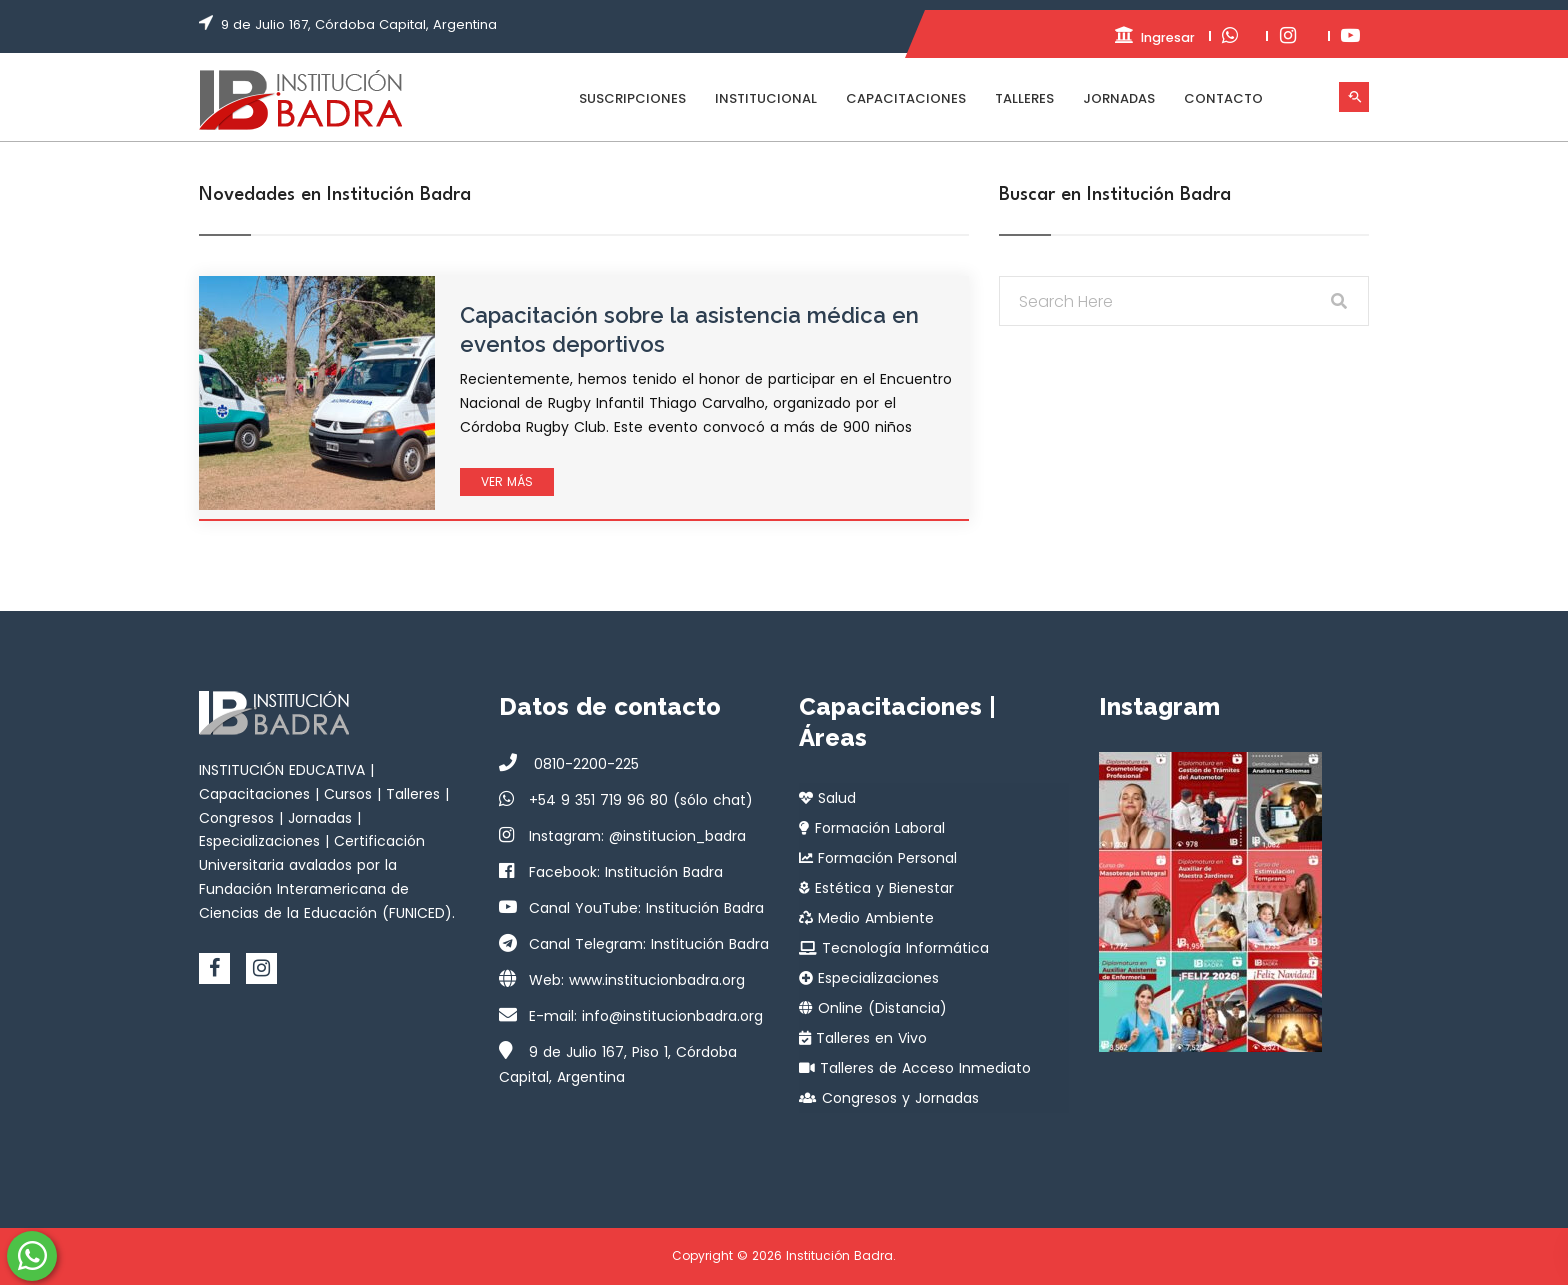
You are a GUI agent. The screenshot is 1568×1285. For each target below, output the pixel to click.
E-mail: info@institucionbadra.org (646, 1016)
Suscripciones (632, 98)
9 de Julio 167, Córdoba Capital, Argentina (359, 24)
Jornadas (1119, 98)
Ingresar (1134, 36)
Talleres (1024, 98)
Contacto (1223, 98)
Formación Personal (878, 858)
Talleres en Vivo (863, 1038)
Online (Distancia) (873, 1008)
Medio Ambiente (866, 918)
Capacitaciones (906, 98)
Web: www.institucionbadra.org (637, 980)
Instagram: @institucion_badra (637, 836)
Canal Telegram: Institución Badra (649, 944)
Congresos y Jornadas (889, 1098)
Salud (827, 798)
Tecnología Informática (894, 948)
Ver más (507, 481)
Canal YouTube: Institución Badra (646, 908)
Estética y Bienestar (876, 888)
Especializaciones (869, 978)
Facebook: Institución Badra (626, 872)
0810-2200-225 (584, 764)
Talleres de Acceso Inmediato (915, 1068)
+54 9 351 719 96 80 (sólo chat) (641, 800)
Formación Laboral (872, 828)
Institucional (766, 98)
